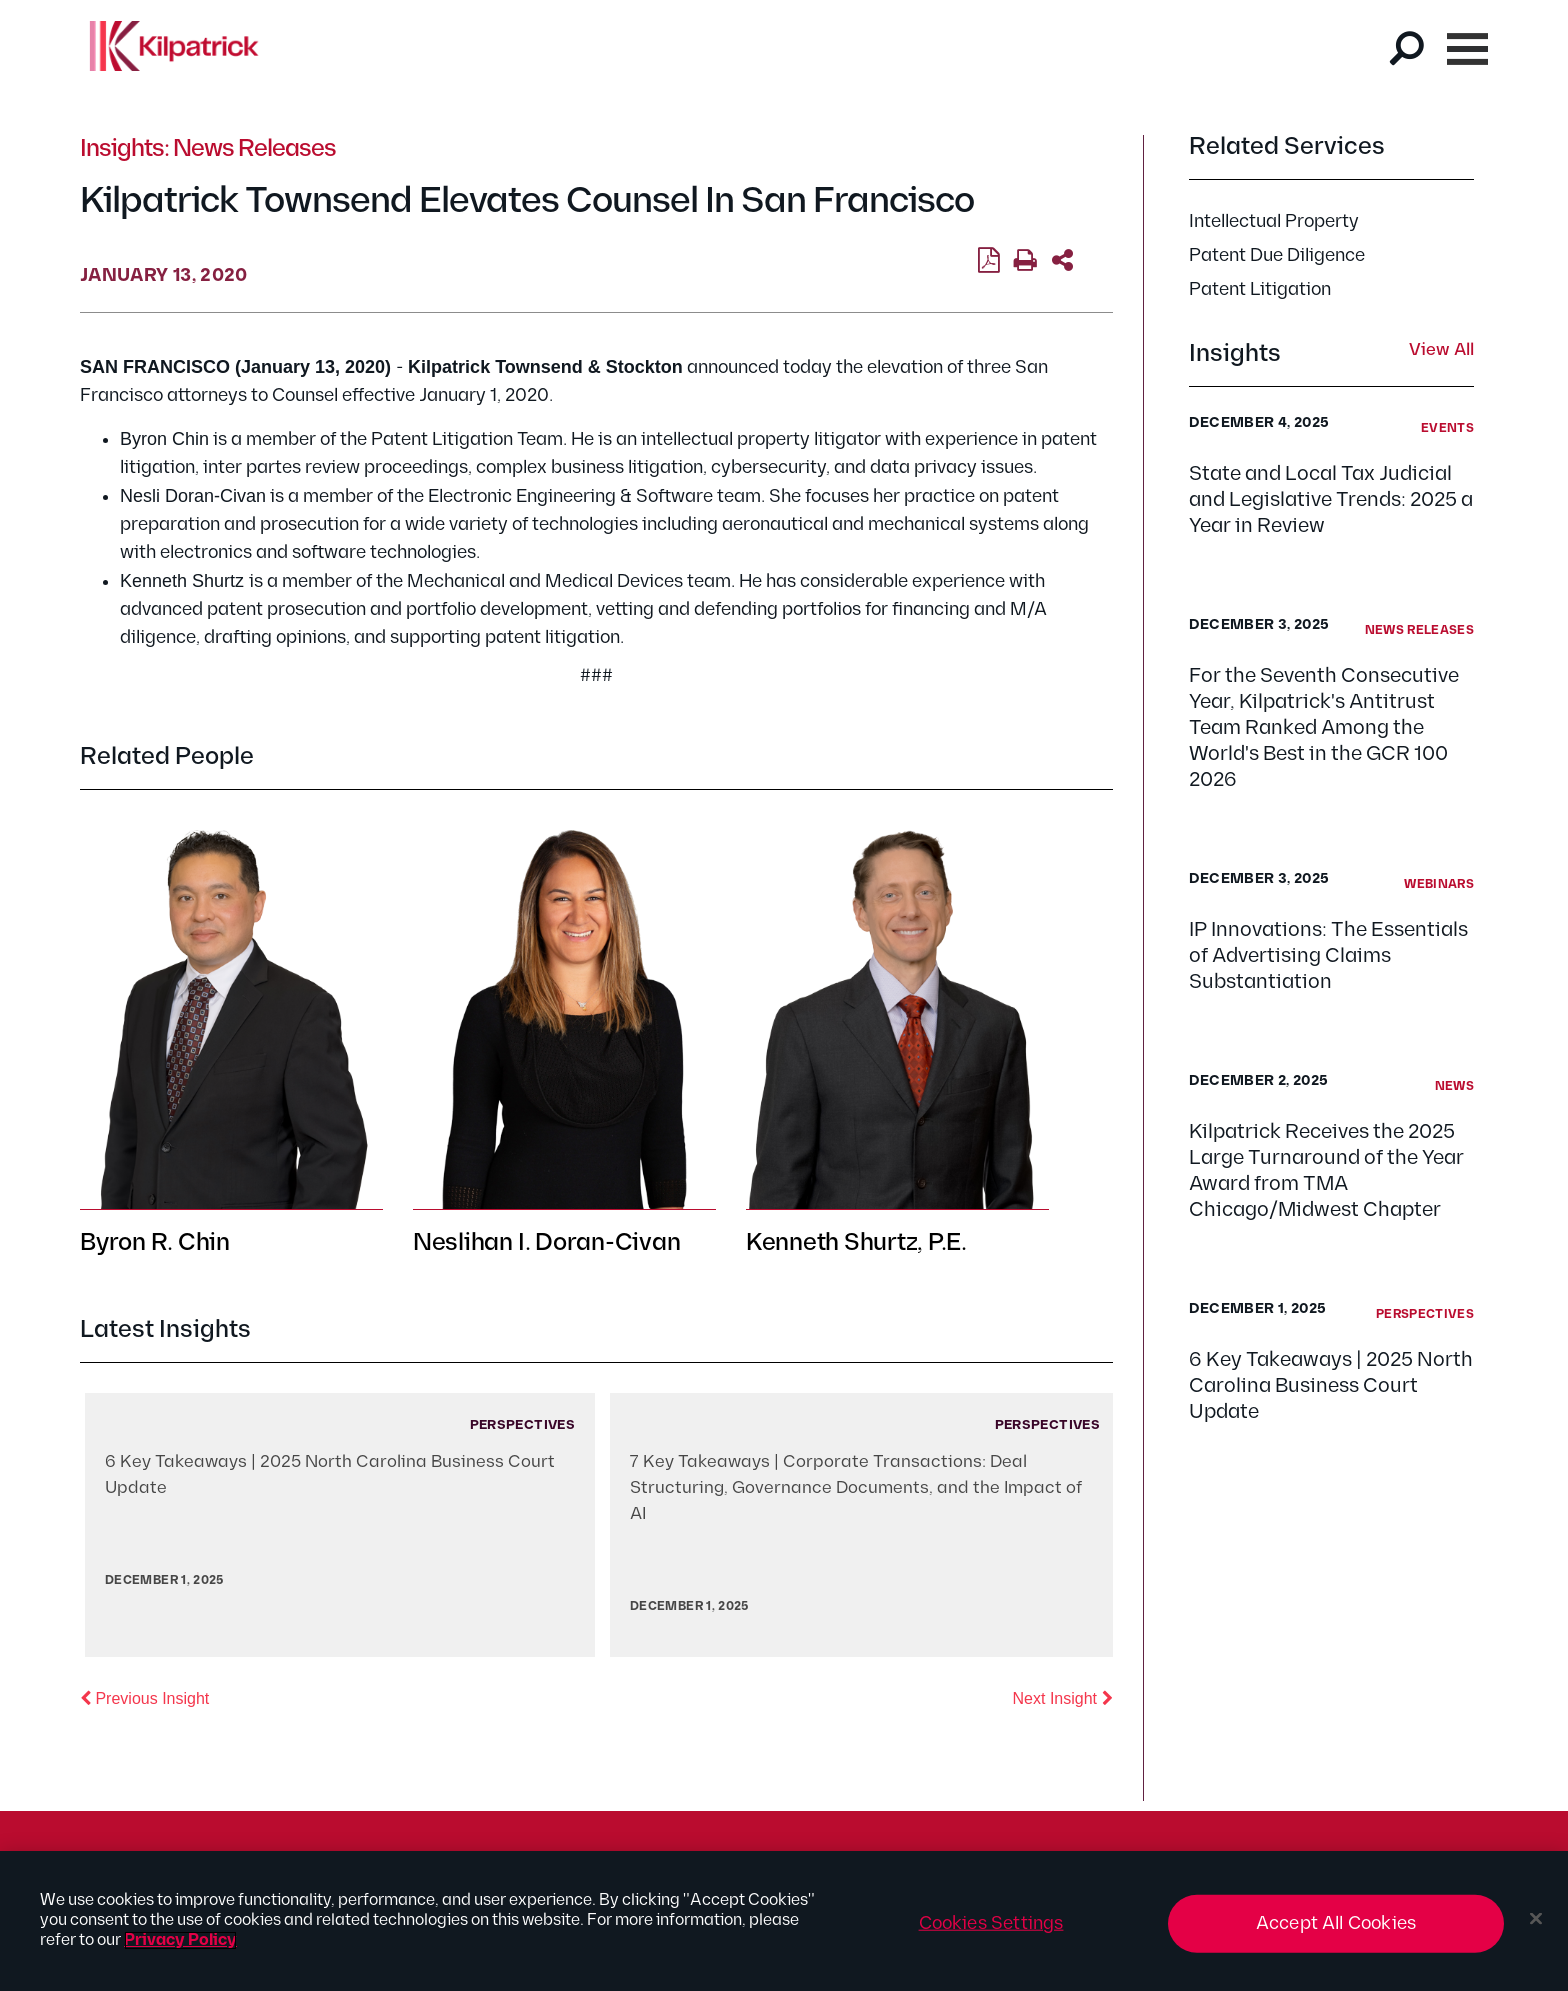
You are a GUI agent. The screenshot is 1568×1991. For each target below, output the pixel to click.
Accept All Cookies (1336, 1923)
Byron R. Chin (155, 1242)
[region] (784, 1921)
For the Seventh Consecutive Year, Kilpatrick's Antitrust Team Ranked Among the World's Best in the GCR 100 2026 (1324, 728)
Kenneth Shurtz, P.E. (856, 1242)
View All (1441, 351)
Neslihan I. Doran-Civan (546, 1242)
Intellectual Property (1274, 221)
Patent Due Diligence (1277, 255)
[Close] (1536, 1919)
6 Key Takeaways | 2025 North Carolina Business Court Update (1331, 1386)
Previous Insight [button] (144, 1697)
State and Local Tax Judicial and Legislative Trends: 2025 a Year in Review (1331, 500)
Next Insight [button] (1063, 1697)
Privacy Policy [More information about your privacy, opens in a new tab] (180, 1940)
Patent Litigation (1260, 289)
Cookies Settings (991, 1923)
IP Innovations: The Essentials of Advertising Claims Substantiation (1328, 956)
